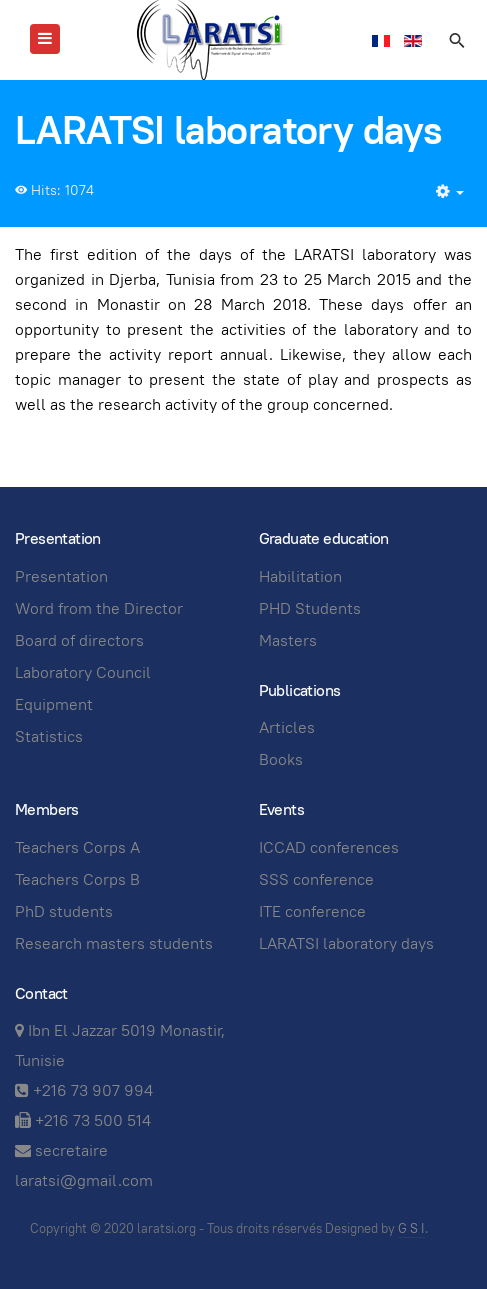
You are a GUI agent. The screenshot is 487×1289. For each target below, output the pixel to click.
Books (281, 759)
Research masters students (114, 943)
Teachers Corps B (77, 879)
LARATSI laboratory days (346, 943)
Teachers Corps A (77, 847)
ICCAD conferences (329, 847)
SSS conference (316, 879)
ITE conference (312, 911)
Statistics (49, 736)
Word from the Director (99, 608)
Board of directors (79, 640)
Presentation (61, 576)
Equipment (54, 704)
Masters (288, 640)
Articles (287, 727)
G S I (411, 1228)
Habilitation (300, 576)
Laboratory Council (83, 672)
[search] (456, 40)
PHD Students (310, 608)
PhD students (64, 911)
